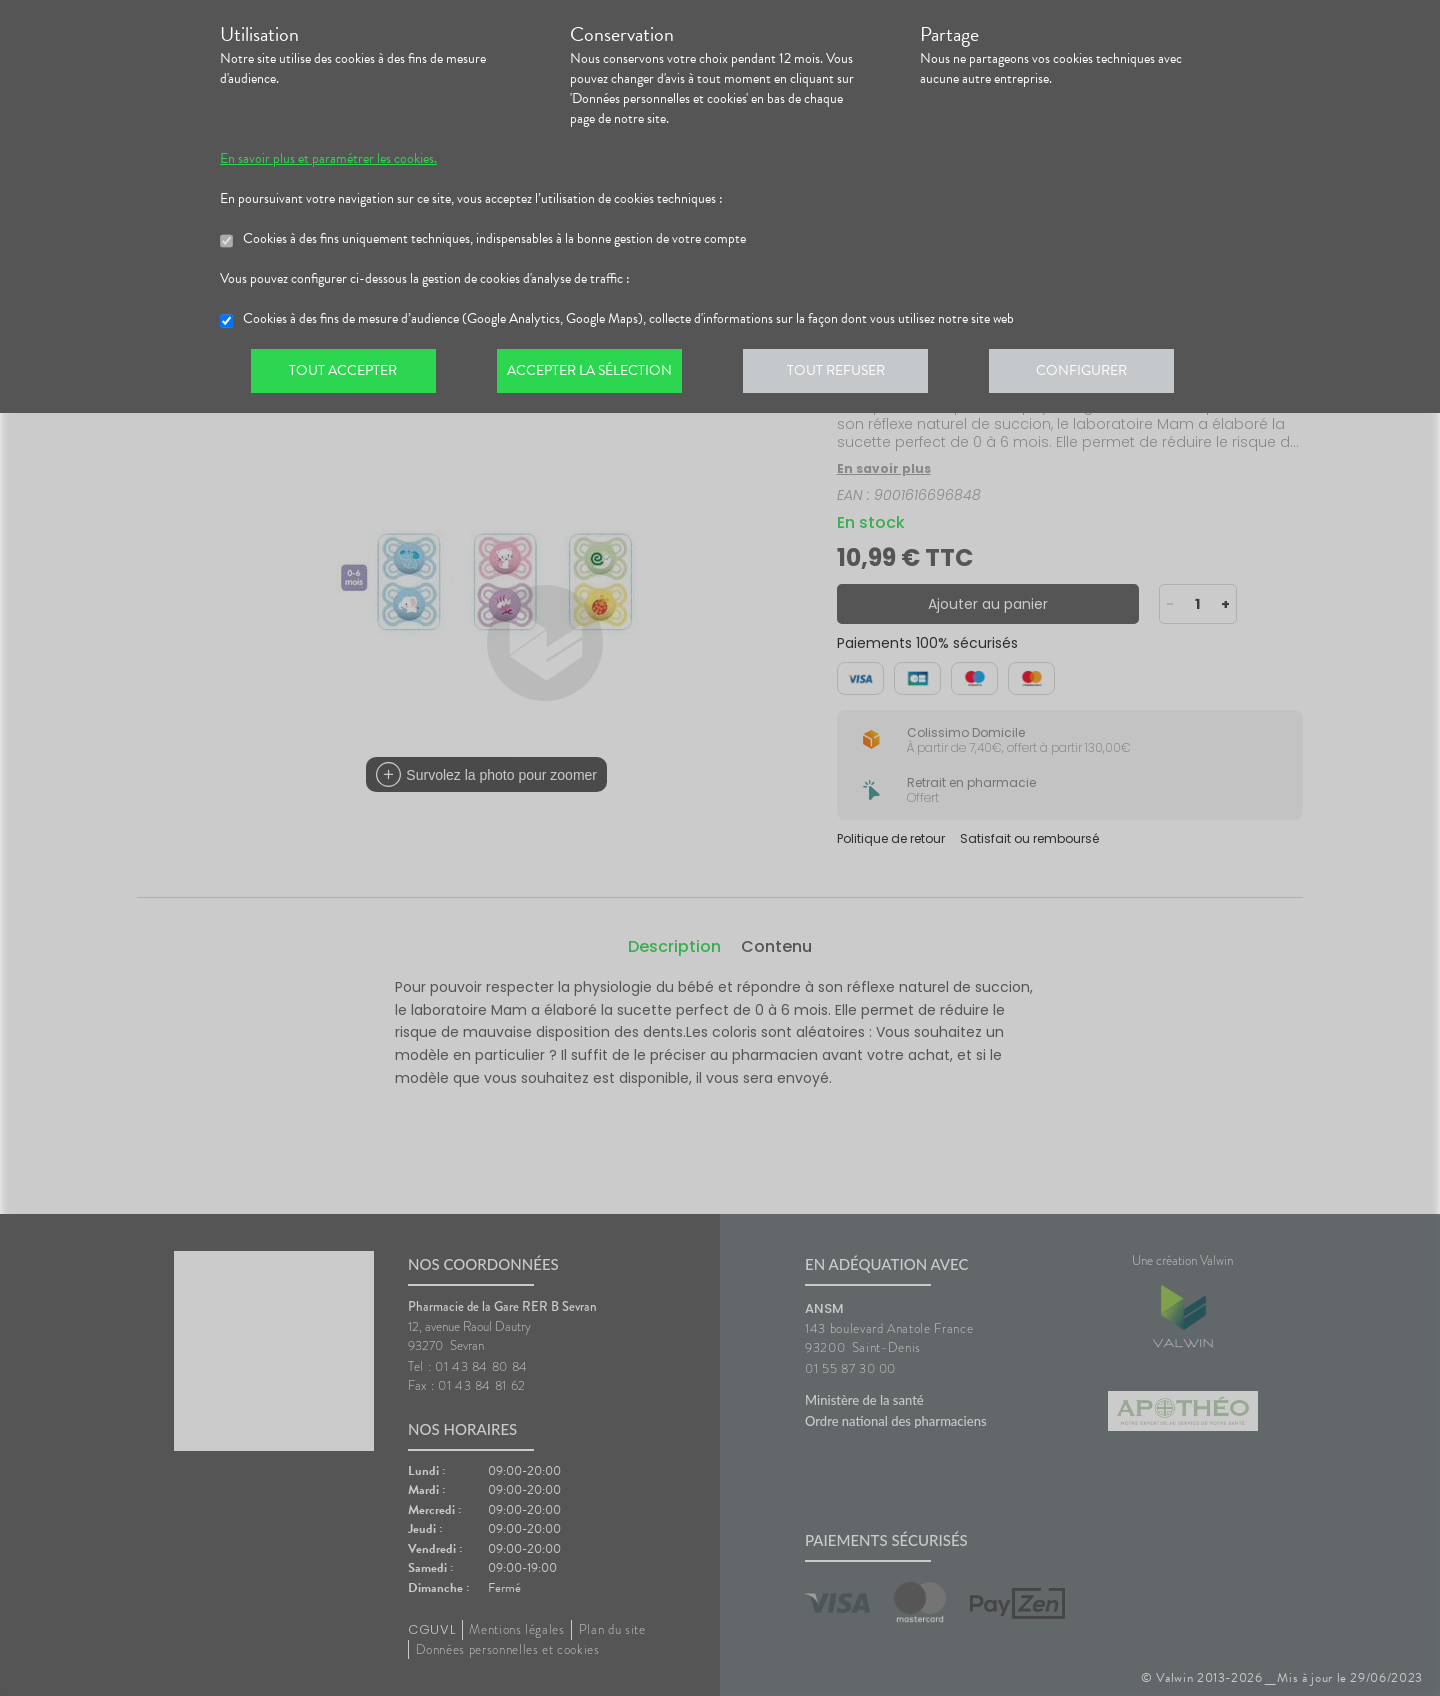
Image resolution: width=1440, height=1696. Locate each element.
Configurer (1095, 374)
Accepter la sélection (595, 374)
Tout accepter (345, 374)
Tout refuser (845, 374)
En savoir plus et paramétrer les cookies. (328, 159)
